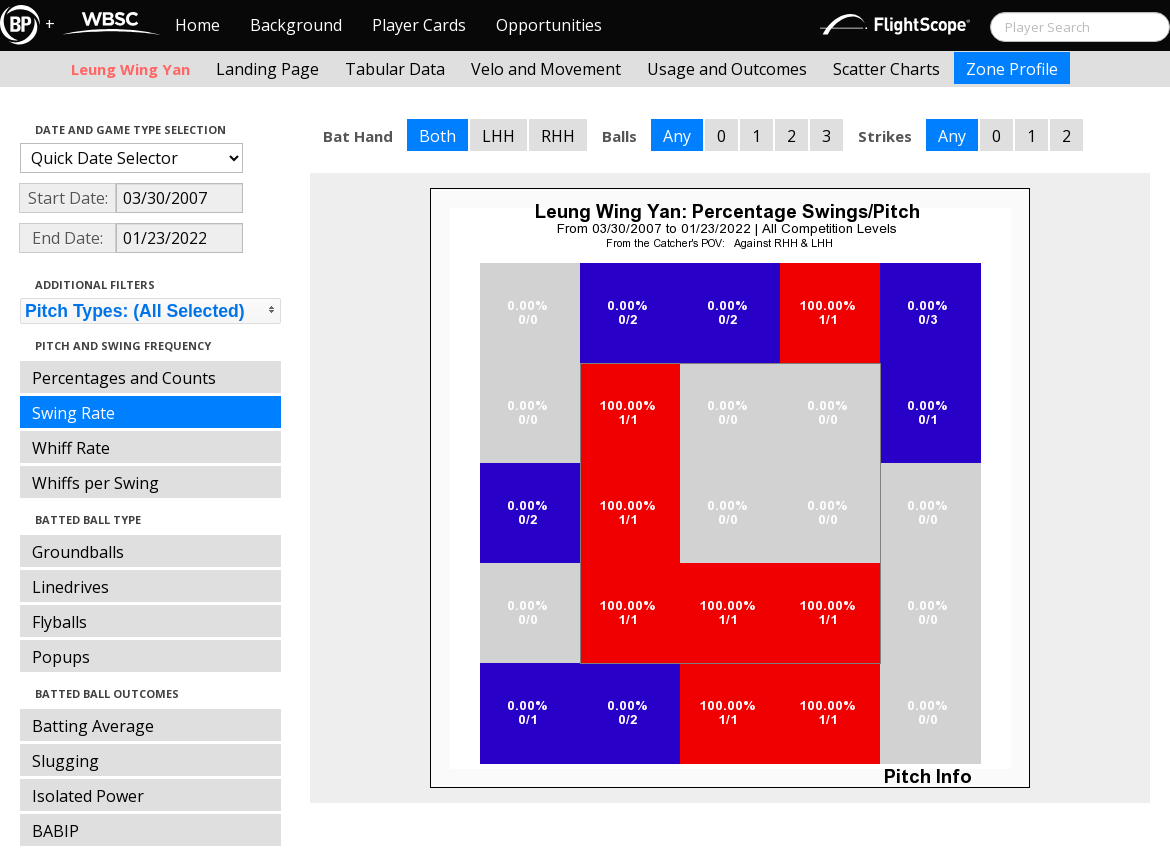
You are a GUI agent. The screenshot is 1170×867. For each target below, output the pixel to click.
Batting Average (93, 726)
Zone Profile (1012, 69)
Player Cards (419, 25)
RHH (558, 136)
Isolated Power (88, 796)
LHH (498, 136)
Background (296, 25)
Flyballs (59, 622)
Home (197, 25)
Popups (61, 657)
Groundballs (78, 552)
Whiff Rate (71, 448)
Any (677, 136)
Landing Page (267, 69)
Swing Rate (73, 413)
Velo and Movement (546, 69)
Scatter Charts (886, 69)
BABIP (55, 831)
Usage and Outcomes (727, 69)
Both (437, 136)
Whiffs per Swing (95, 483)
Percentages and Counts (124, 378)
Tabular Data (395, 69)
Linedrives (70, 587)
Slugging (65, 761)
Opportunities (549, 25)
